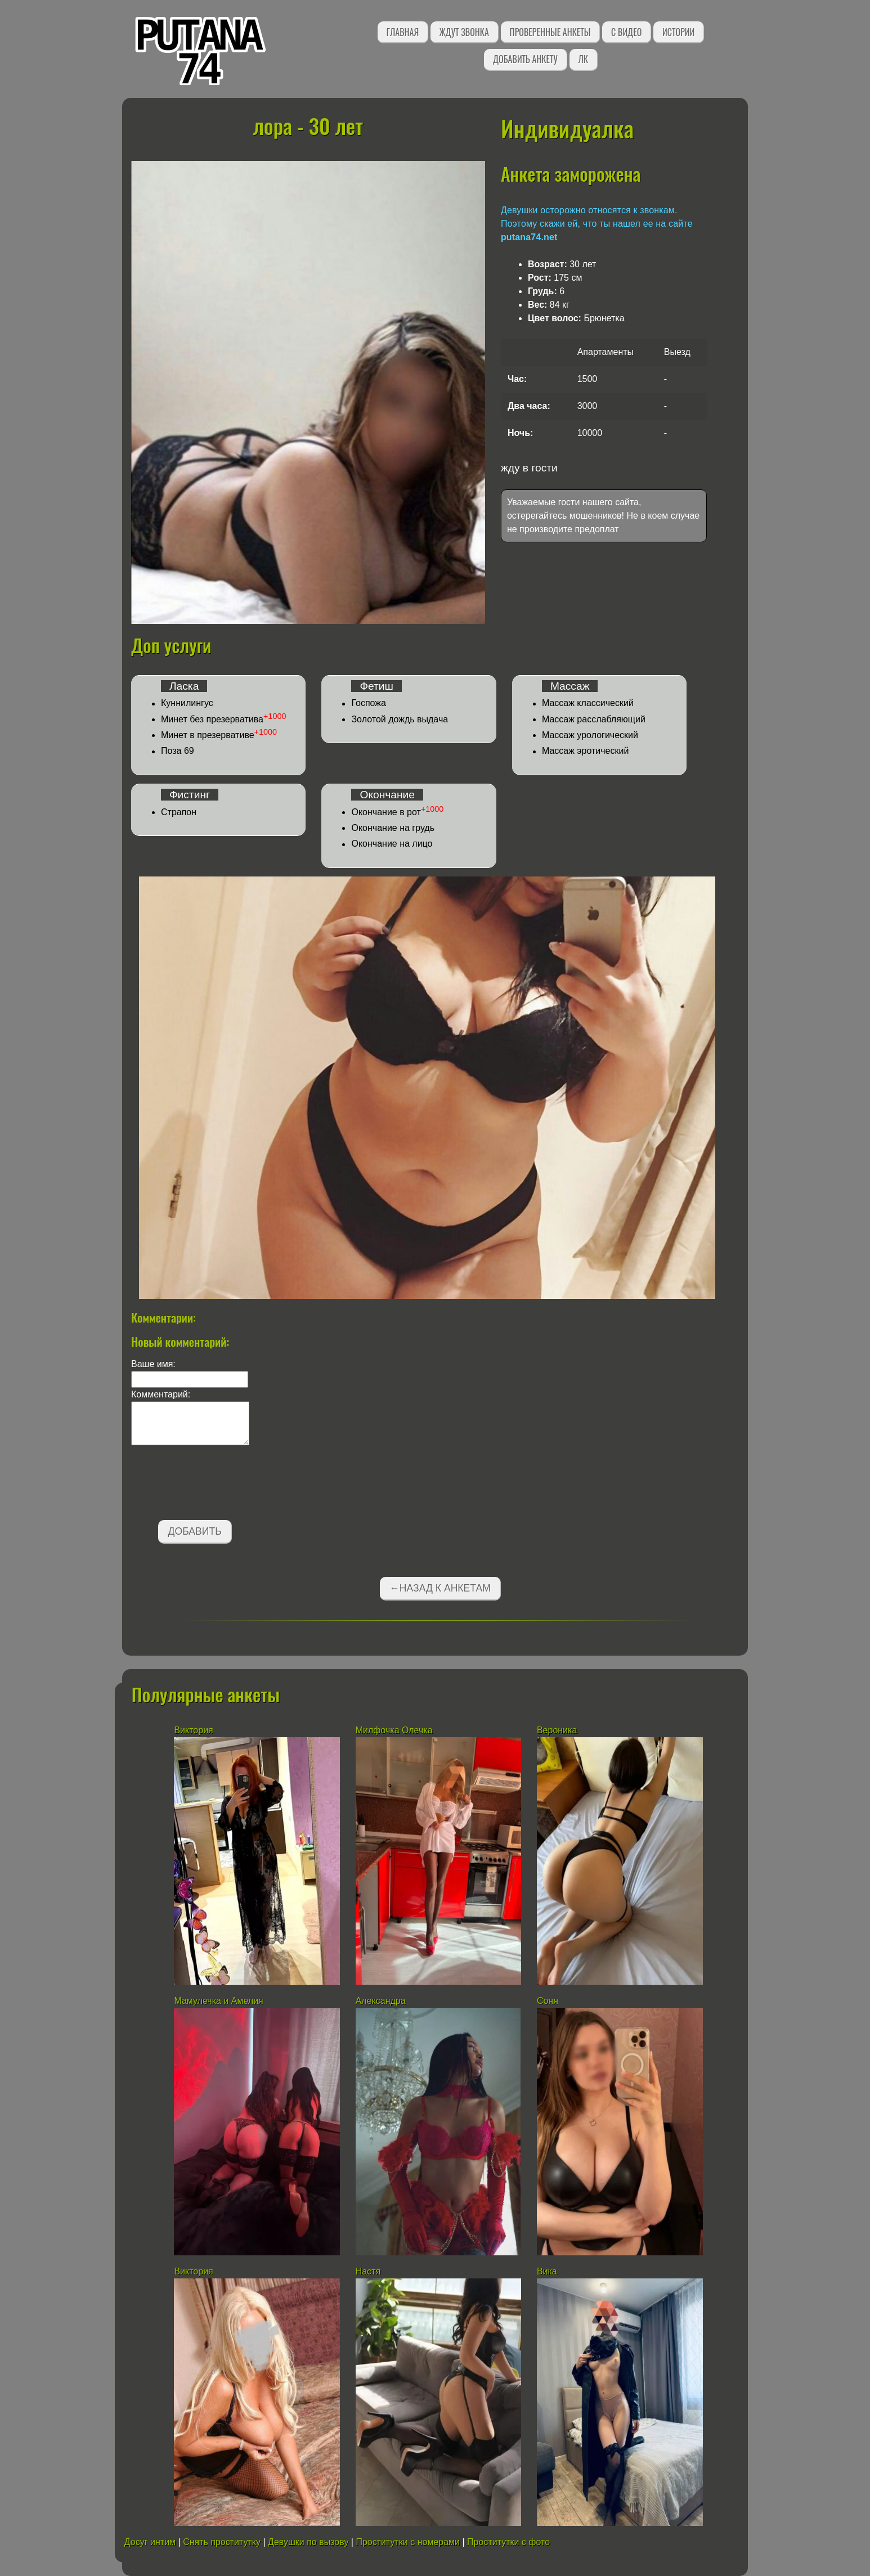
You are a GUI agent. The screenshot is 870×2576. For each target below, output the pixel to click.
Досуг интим (150, 2542)
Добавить (195, 1531)
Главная (403, 32)
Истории (678, 32)
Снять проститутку (222, 2542)
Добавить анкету (525, 59)
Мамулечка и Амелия (218, 2001)
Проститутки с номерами (408, 2542)
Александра (382, 2001)
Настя (369, 2271)
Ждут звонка (464, 32)
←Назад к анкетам (440, 1588)
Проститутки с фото (508, 2542)
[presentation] (216, 1485)
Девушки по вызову (308, 2542)
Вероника (557, 1730)
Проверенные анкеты (550, 32)
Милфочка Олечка (394, 1730)
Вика (547, 2271)
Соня (547, 2001)
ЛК (583, 59)
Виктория (193, 1730)
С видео (626, 32)
